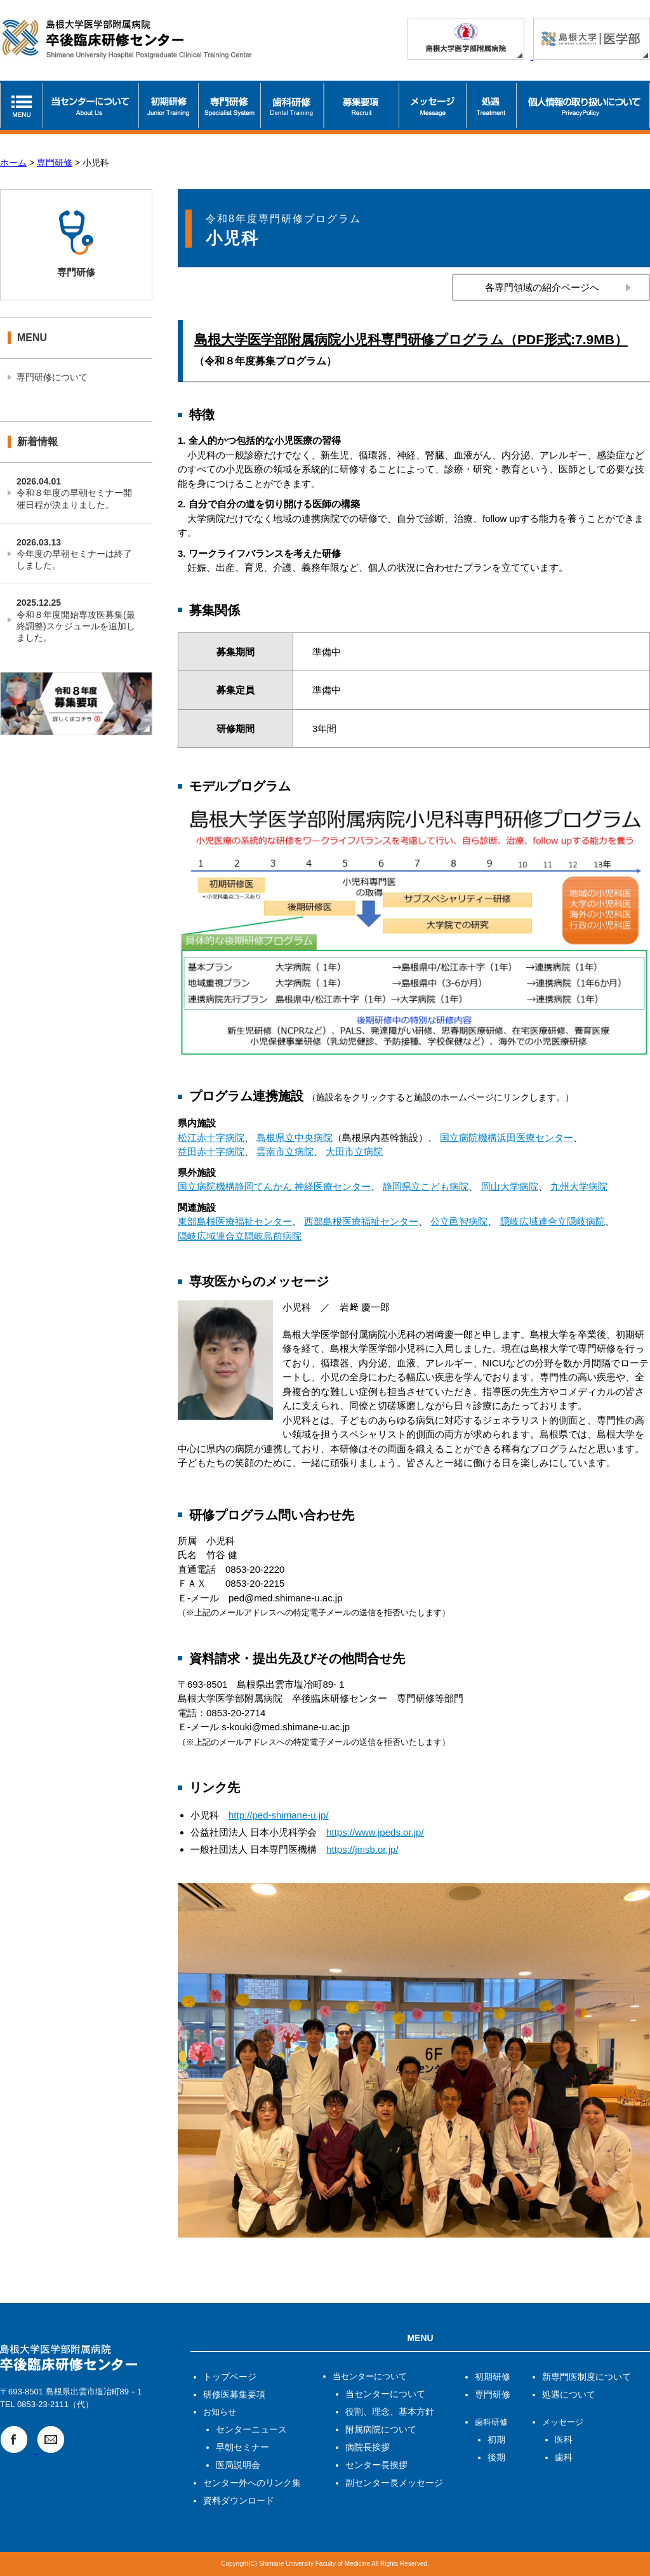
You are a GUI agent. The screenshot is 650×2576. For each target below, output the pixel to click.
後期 (496, 2457)
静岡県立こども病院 (425, 1186)
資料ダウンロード (238, 2500)
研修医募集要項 (234, 2394)
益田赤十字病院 (211, 1151)
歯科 (564, 2457)
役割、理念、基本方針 (389, 2411)
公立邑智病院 (459, 1221)
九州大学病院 (578, 1186)
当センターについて (385, 2394)
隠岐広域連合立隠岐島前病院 (240, 1236)
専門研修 (54, 162)
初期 (496, 2439)
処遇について (568, 2394)
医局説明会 (238, 2465)
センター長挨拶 (376, 2465)
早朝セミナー (242, 2447)
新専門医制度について (586, 2377)
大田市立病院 (354, 1151)
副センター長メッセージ (394, 2483)
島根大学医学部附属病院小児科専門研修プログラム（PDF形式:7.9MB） (411, 339)
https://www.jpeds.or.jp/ (374, 1832)
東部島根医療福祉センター (235, 1221)
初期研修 (492, 2377)
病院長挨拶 (367, 2447)
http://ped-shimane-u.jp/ (279, 1815)
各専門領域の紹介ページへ (542, 287)
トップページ (229, 2377)
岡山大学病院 (509, 1186)
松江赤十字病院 (211, 1137)
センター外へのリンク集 (252, 2483)
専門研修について (52, 377)
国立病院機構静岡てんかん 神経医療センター (274, 1186)
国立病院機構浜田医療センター (506, 1137)
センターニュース (251, 2429)
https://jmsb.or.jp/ (362, 1849)
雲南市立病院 (285, 1151)
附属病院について (380, 2429)
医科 (564, 2439)
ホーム (13, 162)
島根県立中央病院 (294, 1137)
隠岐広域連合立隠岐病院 (552, 1221)
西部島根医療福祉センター (361, 1221)
